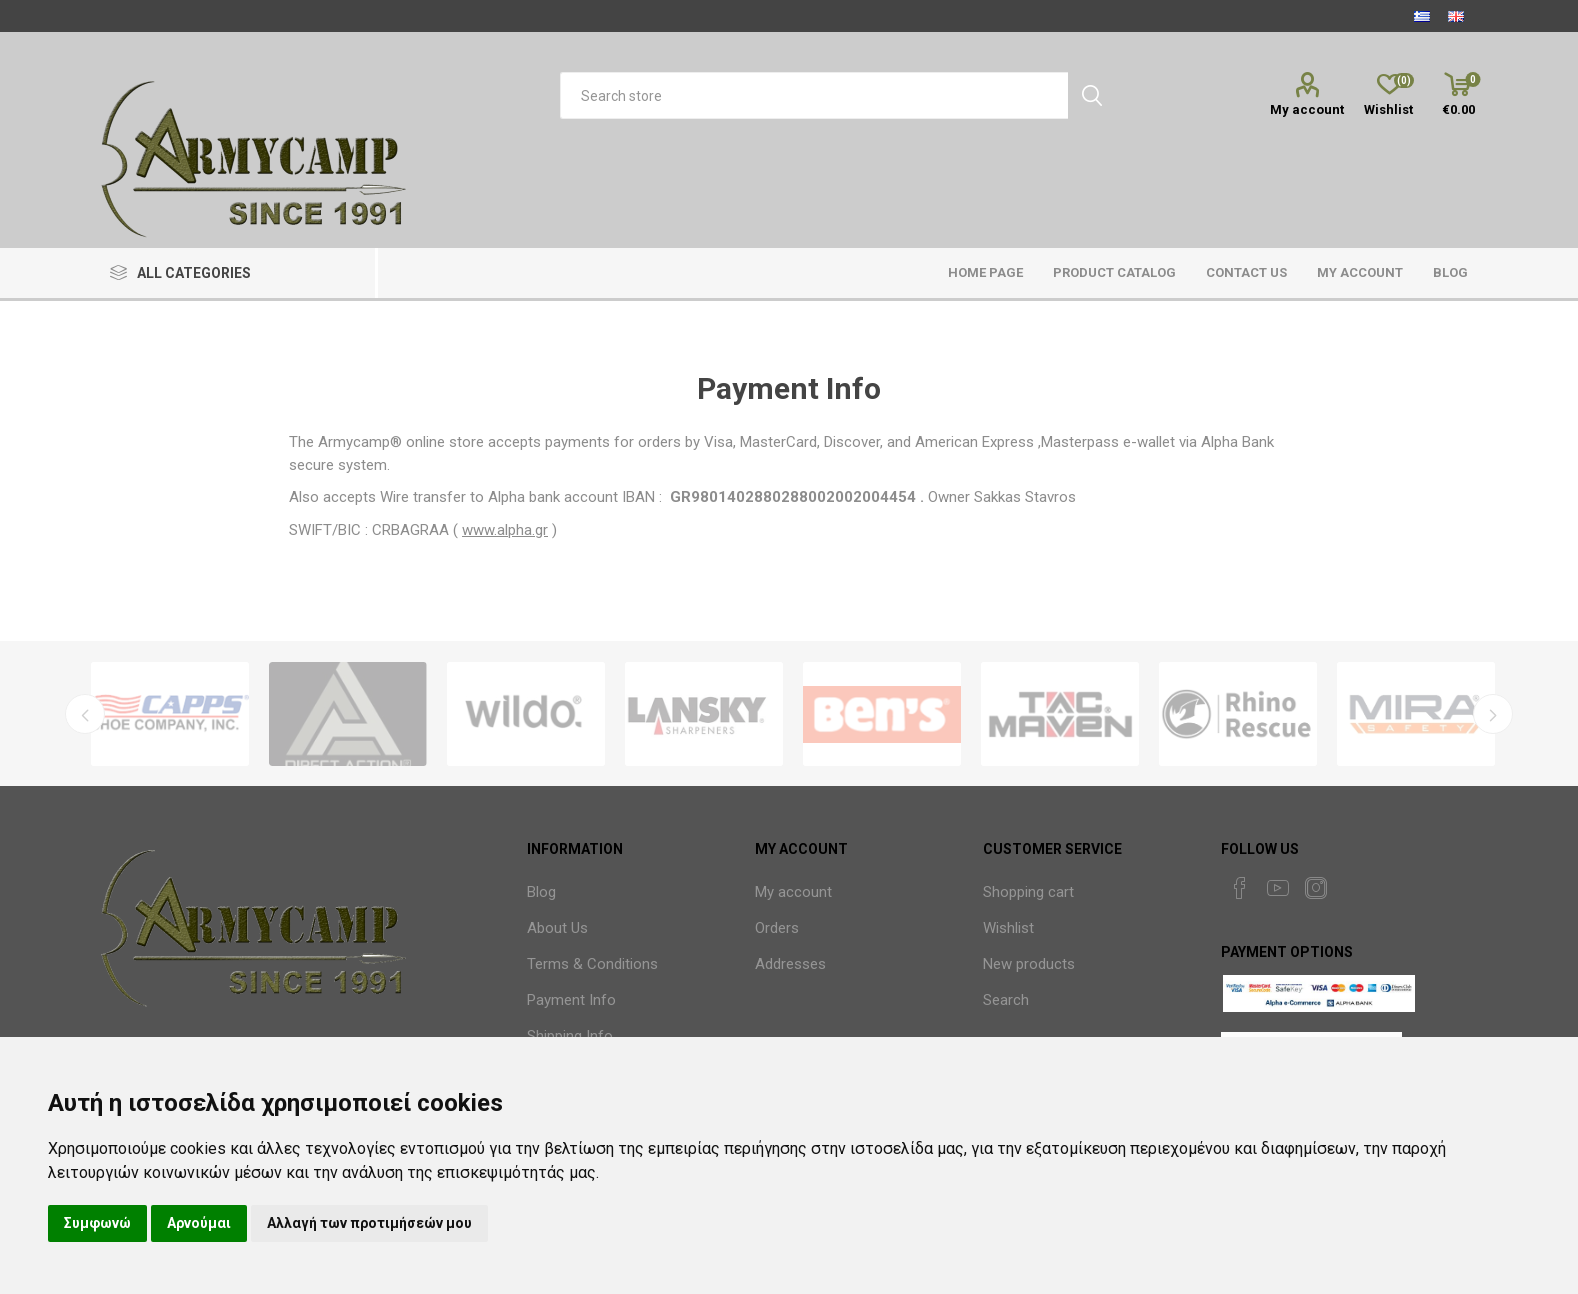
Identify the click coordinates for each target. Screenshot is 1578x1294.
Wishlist (1008, 928)
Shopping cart (1028, 892)
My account (1307, 109)
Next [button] (1493, 714)
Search (1006, 1000)
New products (1029, 964)
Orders (777, 928)
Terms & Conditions (592, 964)
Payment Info (571, 1000)
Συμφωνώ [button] (97, 1223)
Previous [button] (85, 714)
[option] (170, 714)
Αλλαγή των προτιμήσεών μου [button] (369, 1223)
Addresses (790, 964)
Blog (541, 892)
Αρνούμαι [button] (199, 1223)
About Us (557, 928)
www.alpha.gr (505, 530)
